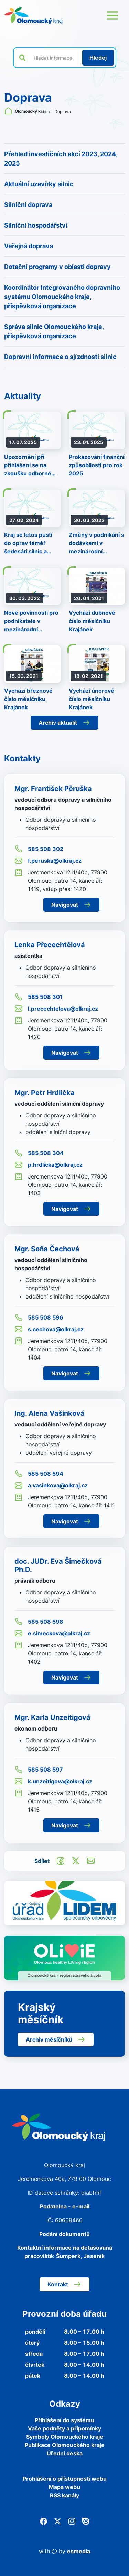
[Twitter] (57, 2520)
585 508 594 (38, 1474)
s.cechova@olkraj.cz (49, 1329)
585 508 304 (39, 1153)
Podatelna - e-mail (64, 2206)
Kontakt (64, 2284)
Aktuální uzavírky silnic (39, 184)
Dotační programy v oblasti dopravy (57, 266)
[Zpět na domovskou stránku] (33, 15)
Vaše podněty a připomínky (64, 2428)
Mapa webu (64, 2487)
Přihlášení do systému (64, 2420)
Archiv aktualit (64, 723)
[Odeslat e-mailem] (91, 1860)
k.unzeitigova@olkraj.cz (53, 1781)
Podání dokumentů (64, 2234)
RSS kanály (64, 2495)
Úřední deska (65, 2453)
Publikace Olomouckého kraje (65, 2445)
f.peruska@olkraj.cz (48, 860)
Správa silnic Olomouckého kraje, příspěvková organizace (54, 331)
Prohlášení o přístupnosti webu (65, 2478)
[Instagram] (71, 2520)
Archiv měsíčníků (56, 2039)
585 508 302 (38, 849)
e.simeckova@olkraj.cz (52, 1633)
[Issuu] (85, 2520)
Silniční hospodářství (35, 225)
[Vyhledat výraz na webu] (54, 57)
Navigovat (71, 905)
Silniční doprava (28, 204)
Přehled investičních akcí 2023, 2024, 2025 (60, 158)
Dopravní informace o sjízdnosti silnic (60, 356)
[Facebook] (43, 2520)
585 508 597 (38, 1769)
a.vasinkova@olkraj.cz (51, 1485)
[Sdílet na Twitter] (76, 1860)
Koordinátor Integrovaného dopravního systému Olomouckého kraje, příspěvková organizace (62, 297)
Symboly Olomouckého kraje (64, 2436)
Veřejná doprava (28, 246)
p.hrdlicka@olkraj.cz (48, 1165)
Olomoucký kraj (25, 111)
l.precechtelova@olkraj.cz (56, 1008)
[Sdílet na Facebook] (60, 1860)
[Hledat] (98, 58)
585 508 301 (38, 997)
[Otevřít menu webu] (112, 15)
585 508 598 (38, 1621)
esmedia (78, 2551)
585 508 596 (38, 1317)
